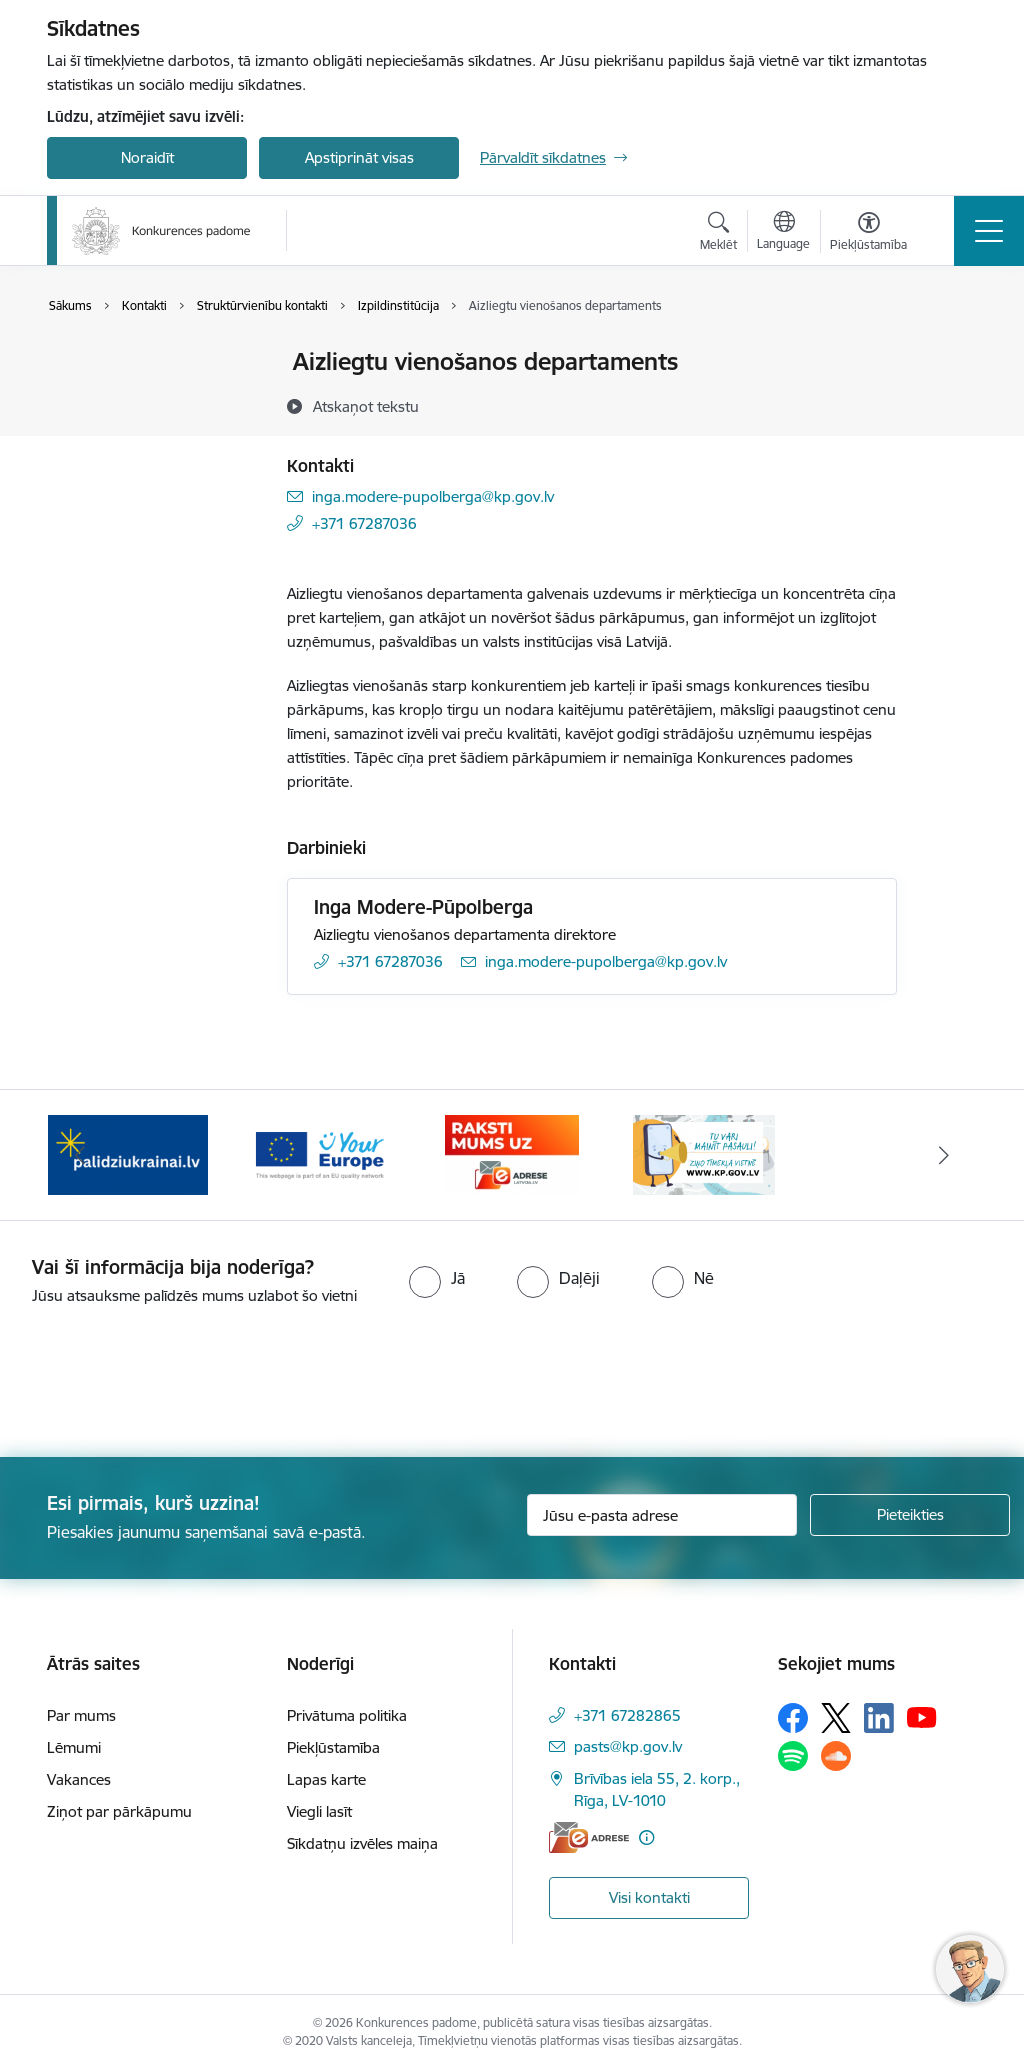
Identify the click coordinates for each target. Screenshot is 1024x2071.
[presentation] (167, 1383)
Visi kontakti (649, 1897)
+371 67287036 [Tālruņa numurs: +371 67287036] (364, 523)
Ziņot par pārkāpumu (119, 1811)
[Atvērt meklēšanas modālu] (718, 234)
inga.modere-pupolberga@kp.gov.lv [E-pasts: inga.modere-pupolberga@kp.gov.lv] (433, 496)
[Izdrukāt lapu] (949, 353)
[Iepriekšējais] (80, 1155)
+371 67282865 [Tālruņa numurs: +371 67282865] (627, 1715)
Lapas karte (326, 1779)
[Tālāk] (944, 1155)
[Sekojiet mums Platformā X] (836, 1718)
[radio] (437, 1278)
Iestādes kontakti (125, 363)
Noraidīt (147, 157)
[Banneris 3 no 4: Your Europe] (320, 1153)
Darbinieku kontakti (134, 397)
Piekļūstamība (333, 1747)
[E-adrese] (589, 1837)
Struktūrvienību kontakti (149, 432)
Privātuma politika (347, 1715)
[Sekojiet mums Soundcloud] (836, 1756)
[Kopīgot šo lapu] (949, 403)
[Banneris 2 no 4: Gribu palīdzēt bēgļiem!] (128, 1153)
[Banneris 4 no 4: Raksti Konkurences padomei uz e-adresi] (511, 1153)
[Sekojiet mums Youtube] (922, 1717)
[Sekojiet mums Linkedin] (879, 1718)
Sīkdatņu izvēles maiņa (362, 1843)
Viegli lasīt (319, 1811)
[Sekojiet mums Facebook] (793, 1718)
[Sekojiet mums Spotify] (793, 1756)
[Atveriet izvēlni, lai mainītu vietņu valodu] (783, 233)
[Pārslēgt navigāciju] (989, 231)
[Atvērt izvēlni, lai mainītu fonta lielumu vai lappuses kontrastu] (868, 234)
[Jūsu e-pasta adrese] (662, 1515)
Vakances (79, 1779)
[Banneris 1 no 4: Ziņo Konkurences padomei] (704, 1153)
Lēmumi (74, 1747)
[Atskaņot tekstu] (366, 406)
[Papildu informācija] (646, 1837)
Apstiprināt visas (359, 157)
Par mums (81, 1715)
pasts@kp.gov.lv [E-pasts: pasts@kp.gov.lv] (628, 1746)
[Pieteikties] (910, 1515)
